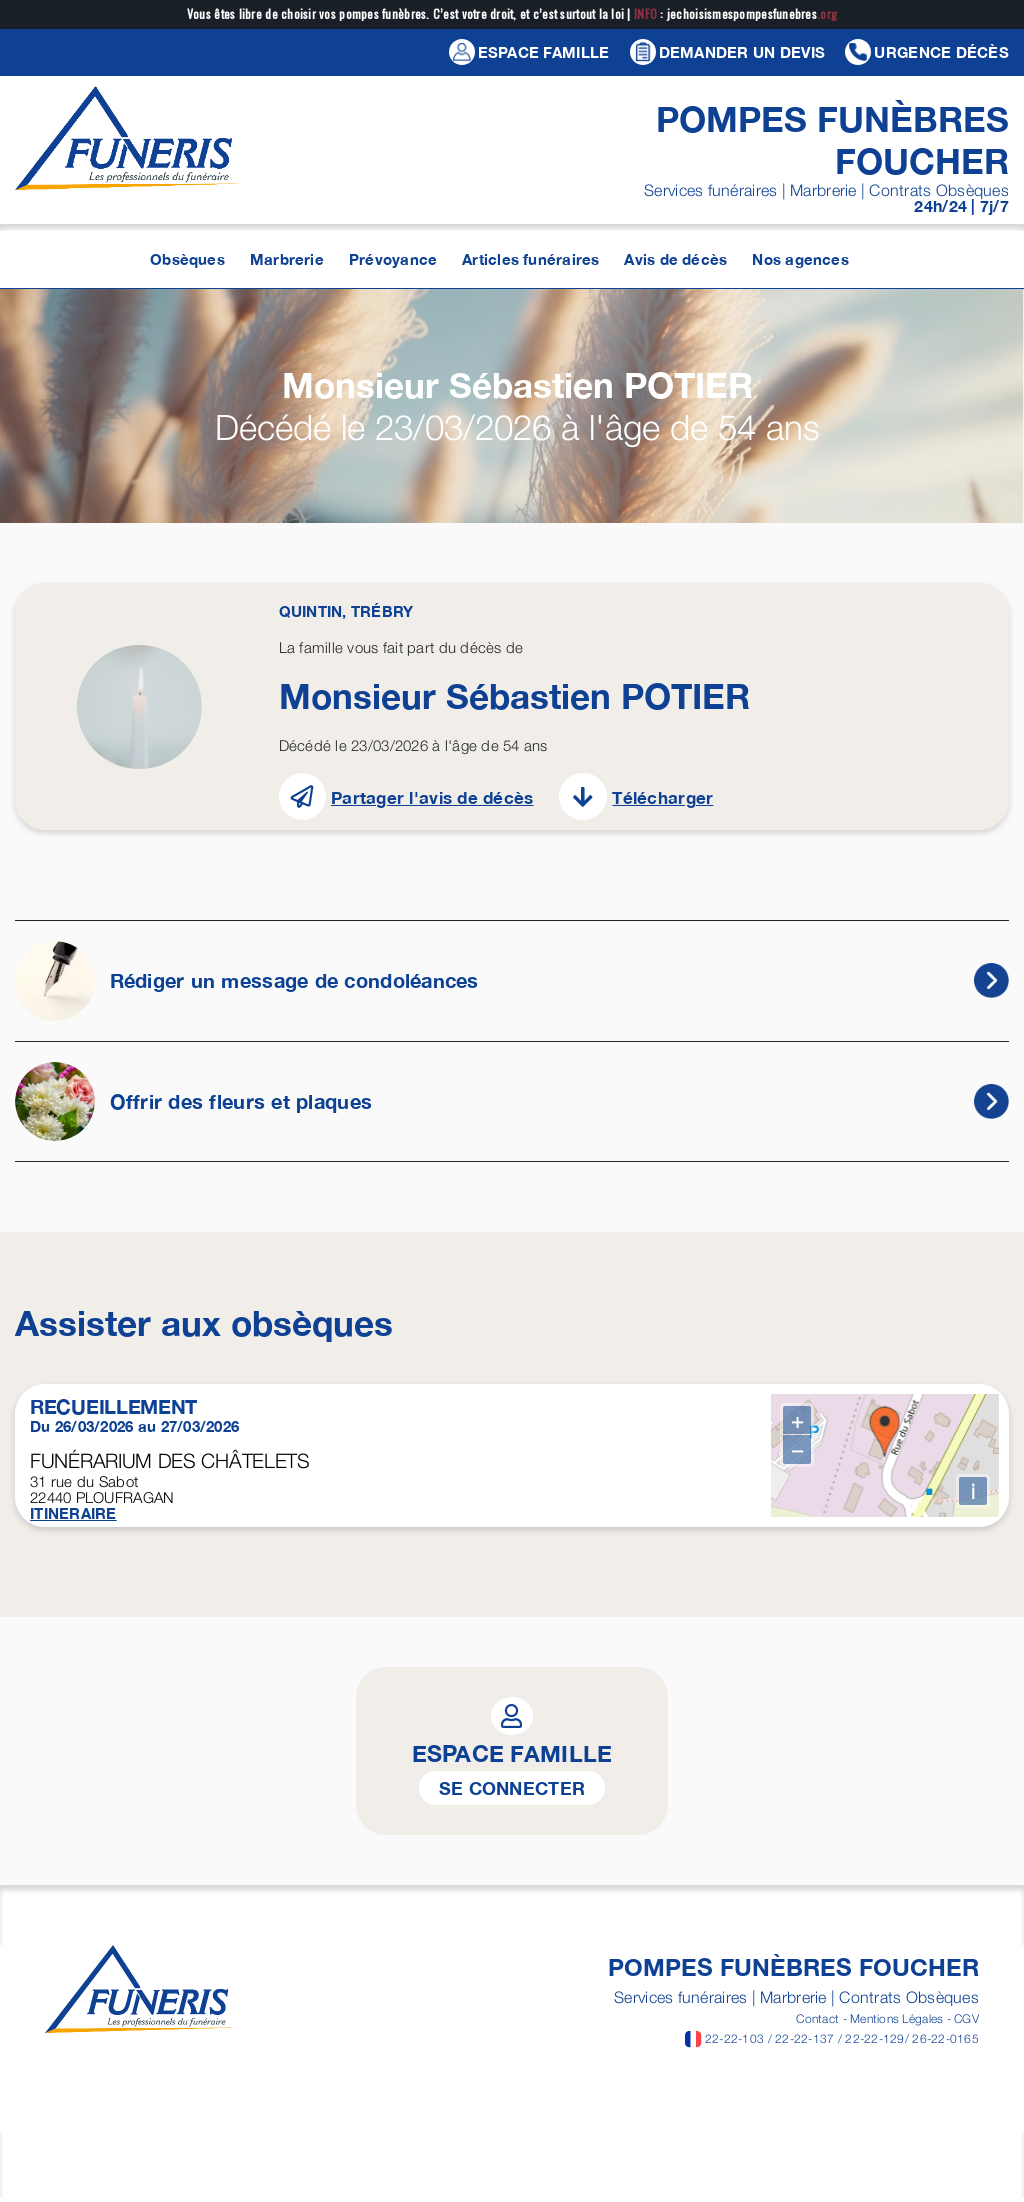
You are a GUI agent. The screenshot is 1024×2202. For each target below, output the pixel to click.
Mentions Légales (896, 2029)
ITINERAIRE (73, 1513)
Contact (817, 2029)
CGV (966, 2029)
